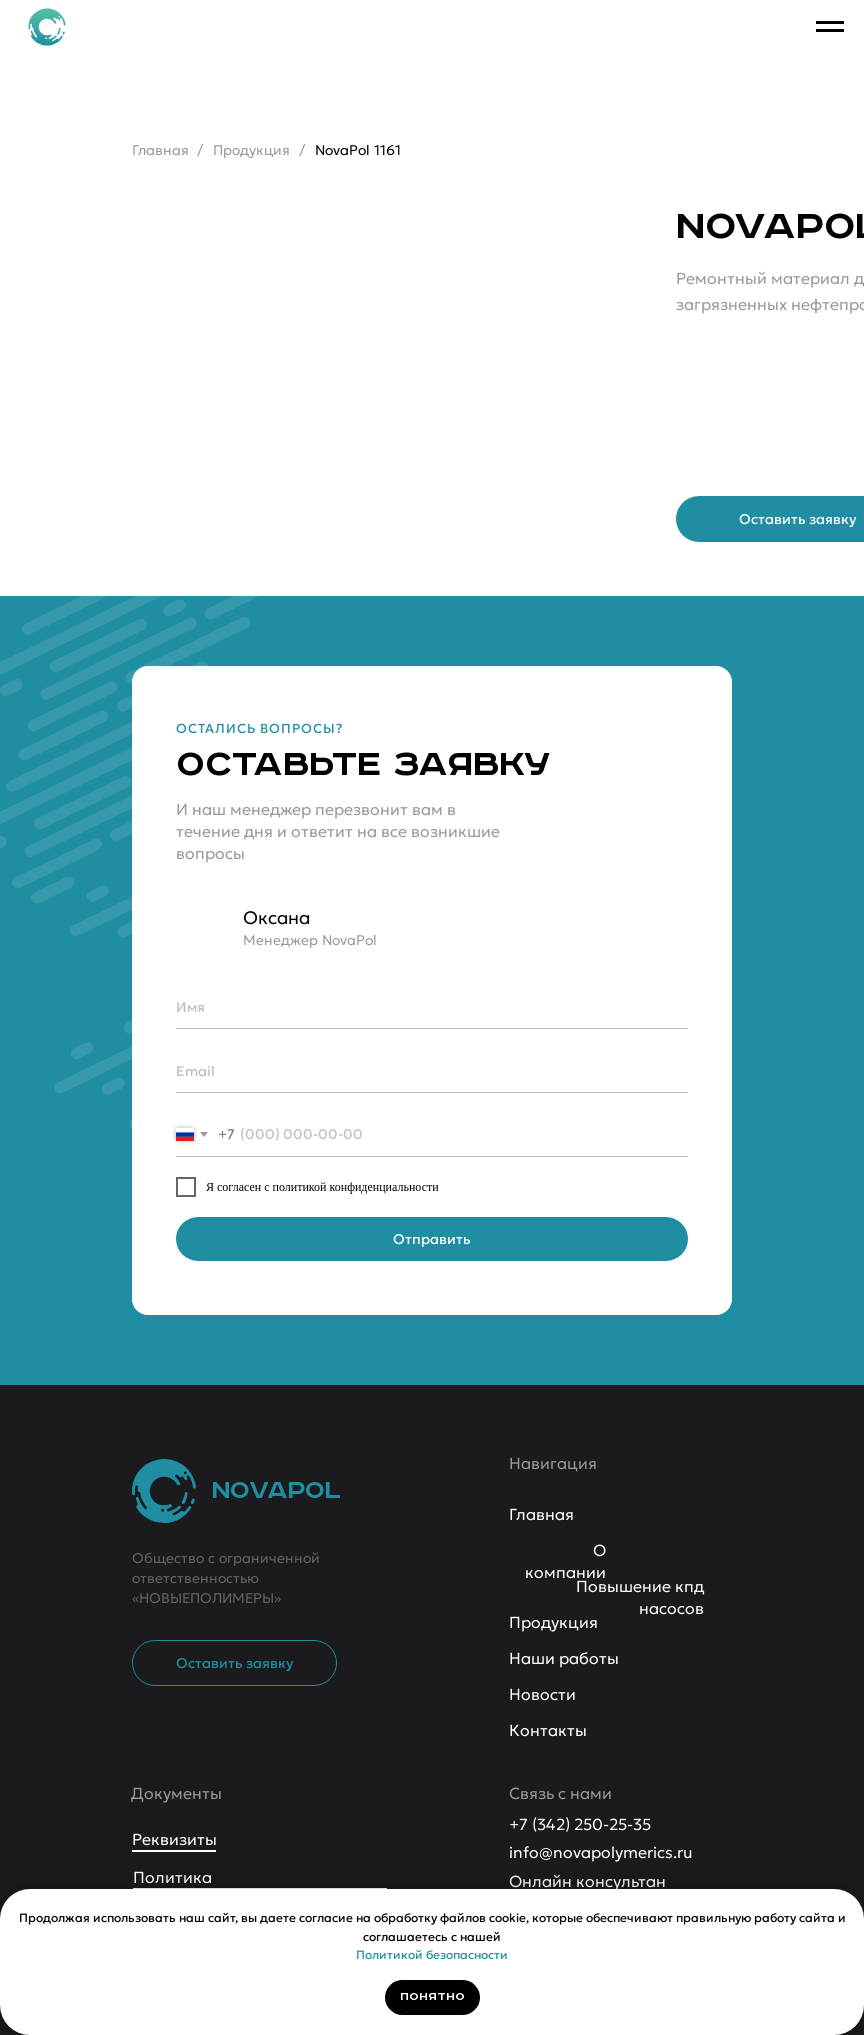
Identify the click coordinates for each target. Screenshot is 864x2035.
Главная (160, 150)
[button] (234, 1663)
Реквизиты (174, 1839)
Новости (542, 1694)
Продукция (251, 150)
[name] (432, 1007)
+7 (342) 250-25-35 (580, 1824)
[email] (432, 1071)
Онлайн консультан (587, 1881)
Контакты (548, 1730)
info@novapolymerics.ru (601, 1852)
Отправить (432, 1239)
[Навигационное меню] (830, 27)
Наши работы (564, 1658)
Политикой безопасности (432, 1954)
